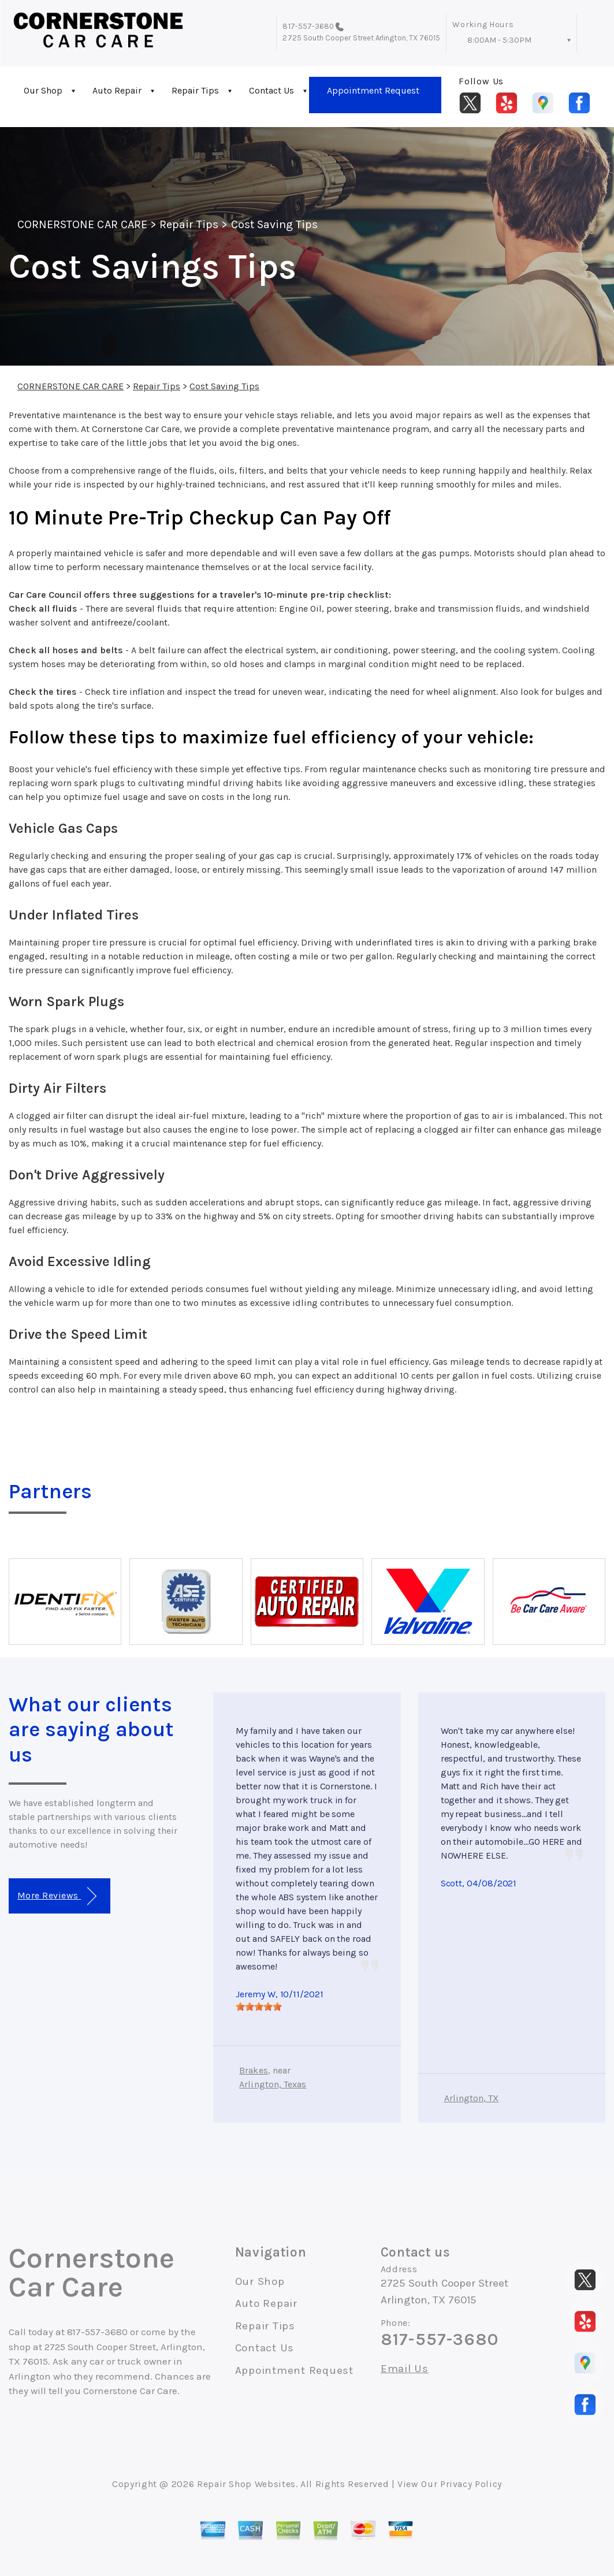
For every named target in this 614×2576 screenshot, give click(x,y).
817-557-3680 (308, 26)
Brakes (253, 2070)
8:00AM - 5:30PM (499, 40)
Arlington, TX (471, 2098)
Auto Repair (117, 90)
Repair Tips (195, 90)
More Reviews (56, 1896)
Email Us (405, 2368)
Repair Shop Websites (246, 2483)
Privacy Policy (471, 2483)
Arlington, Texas (272, 2084)
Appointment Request (373, 90)
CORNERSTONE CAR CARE (82, 224)
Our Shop (43, 90)
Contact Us (271, 90)
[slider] (259, 2006)
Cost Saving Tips (274, 224)
